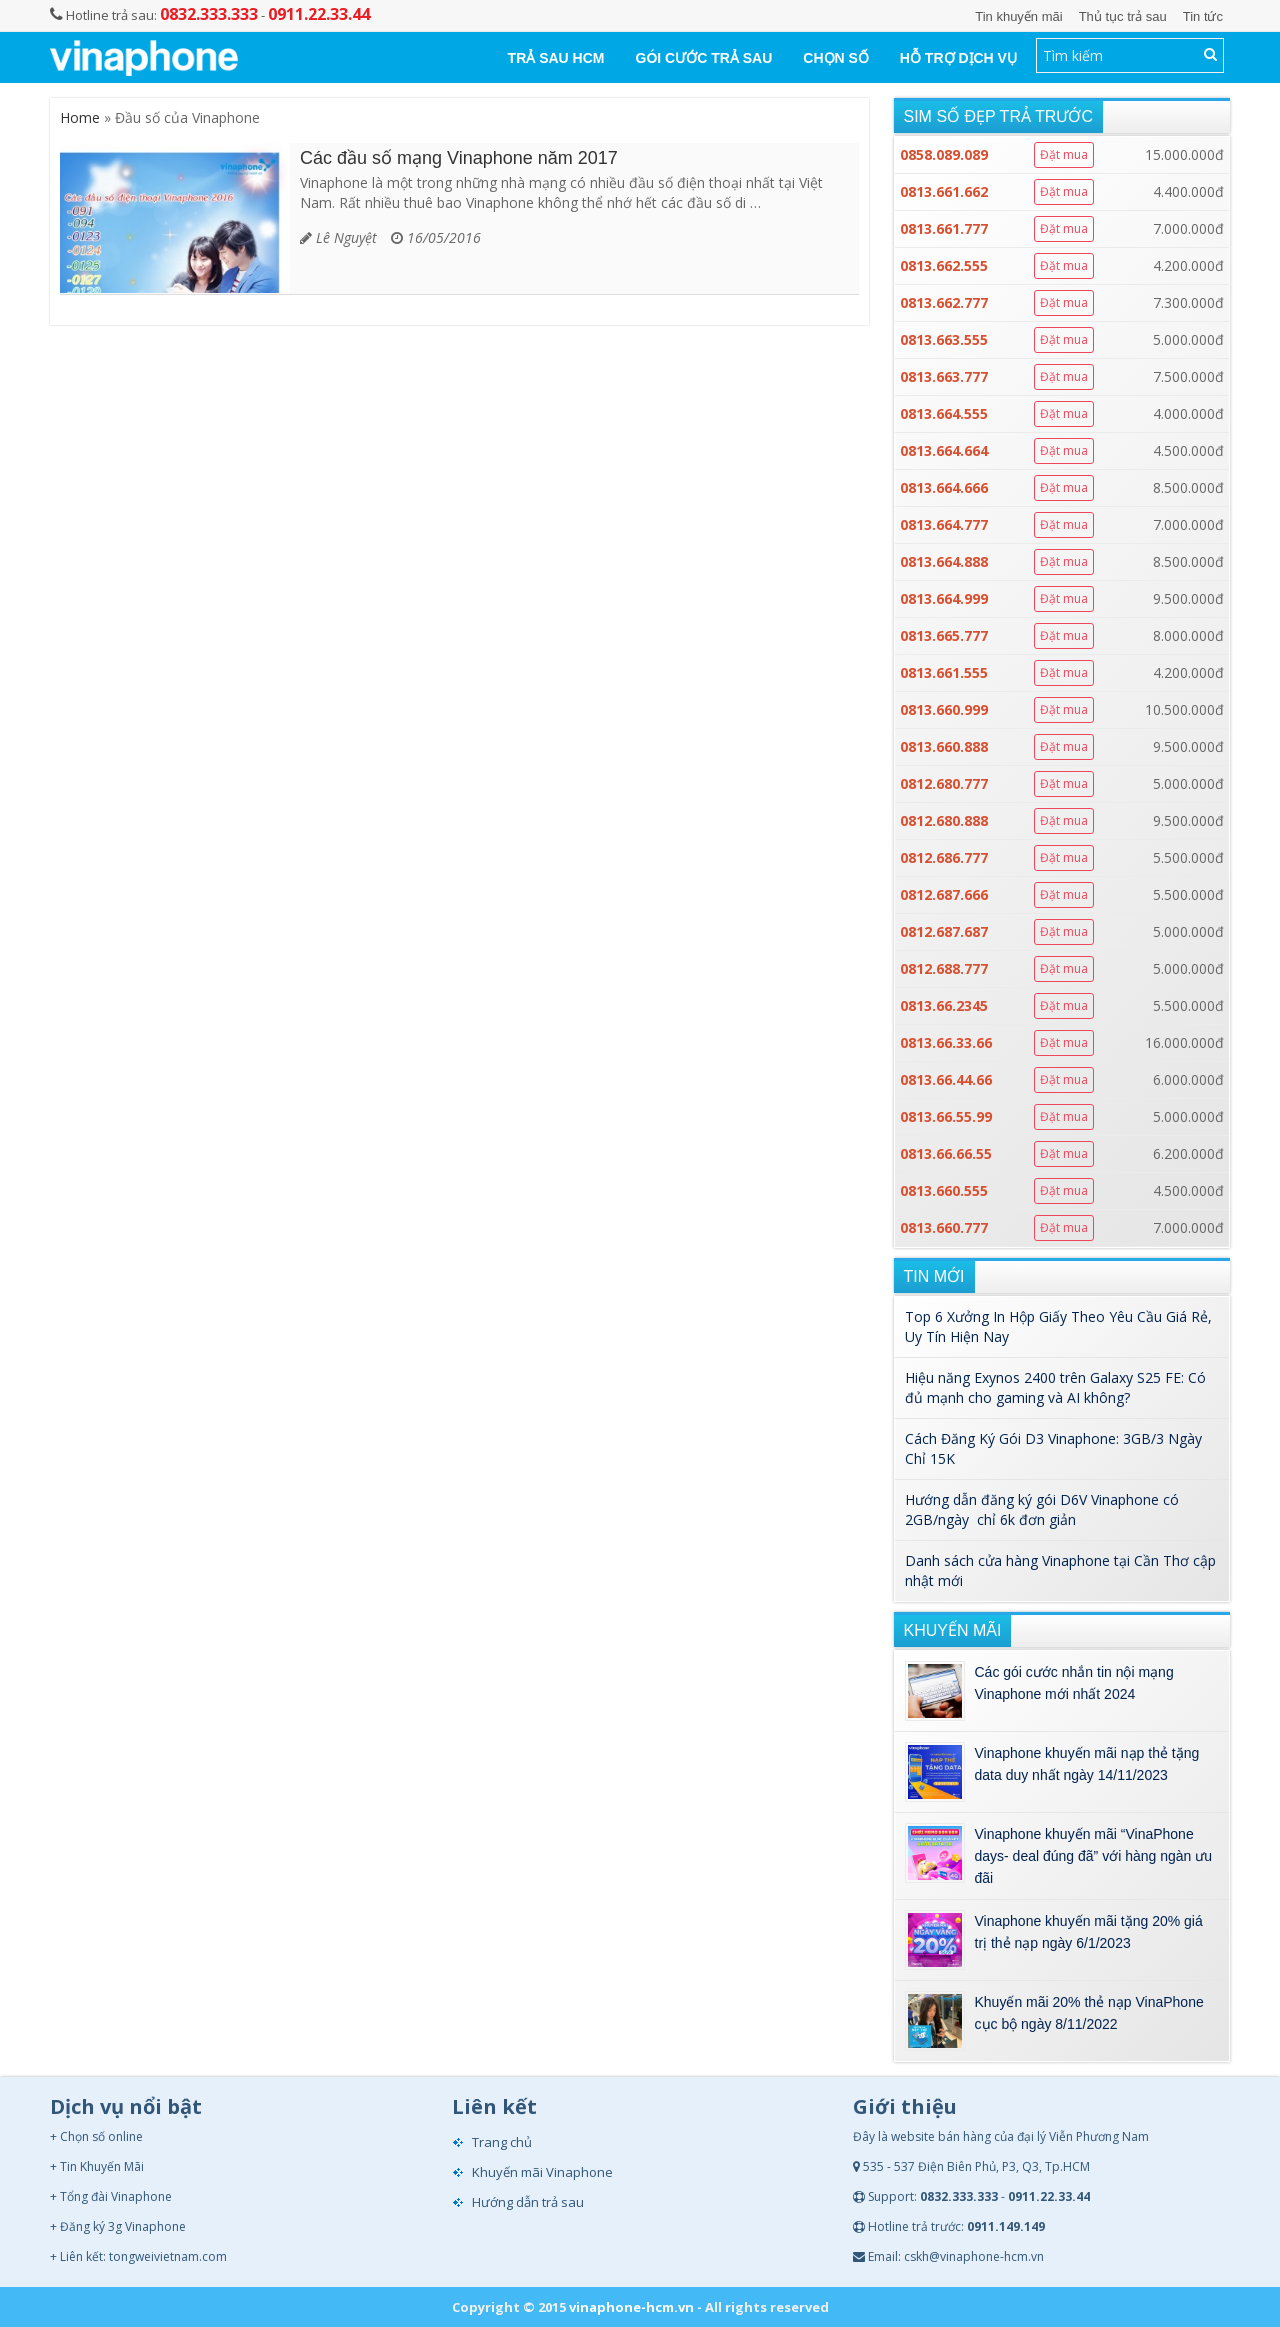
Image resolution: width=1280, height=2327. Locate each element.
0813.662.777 (944, 302)
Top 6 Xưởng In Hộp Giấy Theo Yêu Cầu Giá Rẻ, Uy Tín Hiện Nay (1058, 1326)
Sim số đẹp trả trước (998, 116)
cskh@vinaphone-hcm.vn (974, 2256)
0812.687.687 (944, 931)
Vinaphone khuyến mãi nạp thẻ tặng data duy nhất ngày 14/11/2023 (1087, 1764)
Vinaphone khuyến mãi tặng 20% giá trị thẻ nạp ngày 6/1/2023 (1089, 1932)
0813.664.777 (944, 524)
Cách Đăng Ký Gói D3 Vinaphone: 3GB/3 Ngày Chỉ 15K (1053, 1448)
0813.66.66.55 (946, 1153)
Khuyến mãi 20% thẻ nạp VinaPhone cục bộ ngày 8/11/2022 (1089, 2013)
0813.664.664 (944, 450)
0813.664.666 (944, 487)
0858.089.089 (944, 154)
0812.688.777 (944, 968)
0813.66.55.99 (946, 1116)
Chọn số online (101, 2136)
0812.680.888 (944, 820)
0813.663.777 (944, 376)
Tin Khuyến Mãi (102, 2166)
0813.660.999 (944, 709)
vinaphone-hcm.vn (631, 2307)
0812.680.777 (944, 783)
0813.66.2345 (944, 1005)
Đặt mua (1064, 154)
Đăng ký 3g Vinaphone (123, 2226)
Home (80, 117)
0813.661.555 (944, 672)
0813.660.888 (944, 746)
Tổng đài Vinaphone (116, 2196)
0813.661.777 (944, 228)
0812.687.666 (944, 894)
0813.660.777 (944, 1227)
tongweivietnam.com (168, 2256)
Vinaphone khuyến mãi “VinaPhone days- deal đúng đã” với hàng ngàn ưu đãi (1094, 1856)
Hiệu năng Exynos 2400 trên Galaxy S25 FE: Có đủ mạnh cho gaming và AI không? (1055, 1387)
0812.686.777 (944, 857)
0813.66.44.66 (946, 1079)
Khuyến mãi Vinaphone (542, 2172)
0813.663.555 (944, 339)
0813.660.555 (944, 1190)
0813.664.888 (944, 561)
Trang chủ (502, 2142)
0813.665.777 (944, 635)
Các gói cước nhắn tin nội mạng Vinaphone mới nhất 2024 (1074, 1683)
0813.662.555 (944, 265)
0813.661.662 (944, 191)
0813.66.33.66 (946, 1042)
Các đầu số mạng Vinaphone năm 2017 (459, 158)
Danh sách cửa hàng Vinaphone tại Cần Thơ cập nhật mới (1060, 1570)
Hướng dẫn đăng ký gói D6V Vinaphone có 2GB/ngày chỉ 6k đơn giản (1042, 1509)
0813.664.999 (944, 598)
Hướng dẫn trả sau (528, 2202)
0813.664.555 (944, 413)
